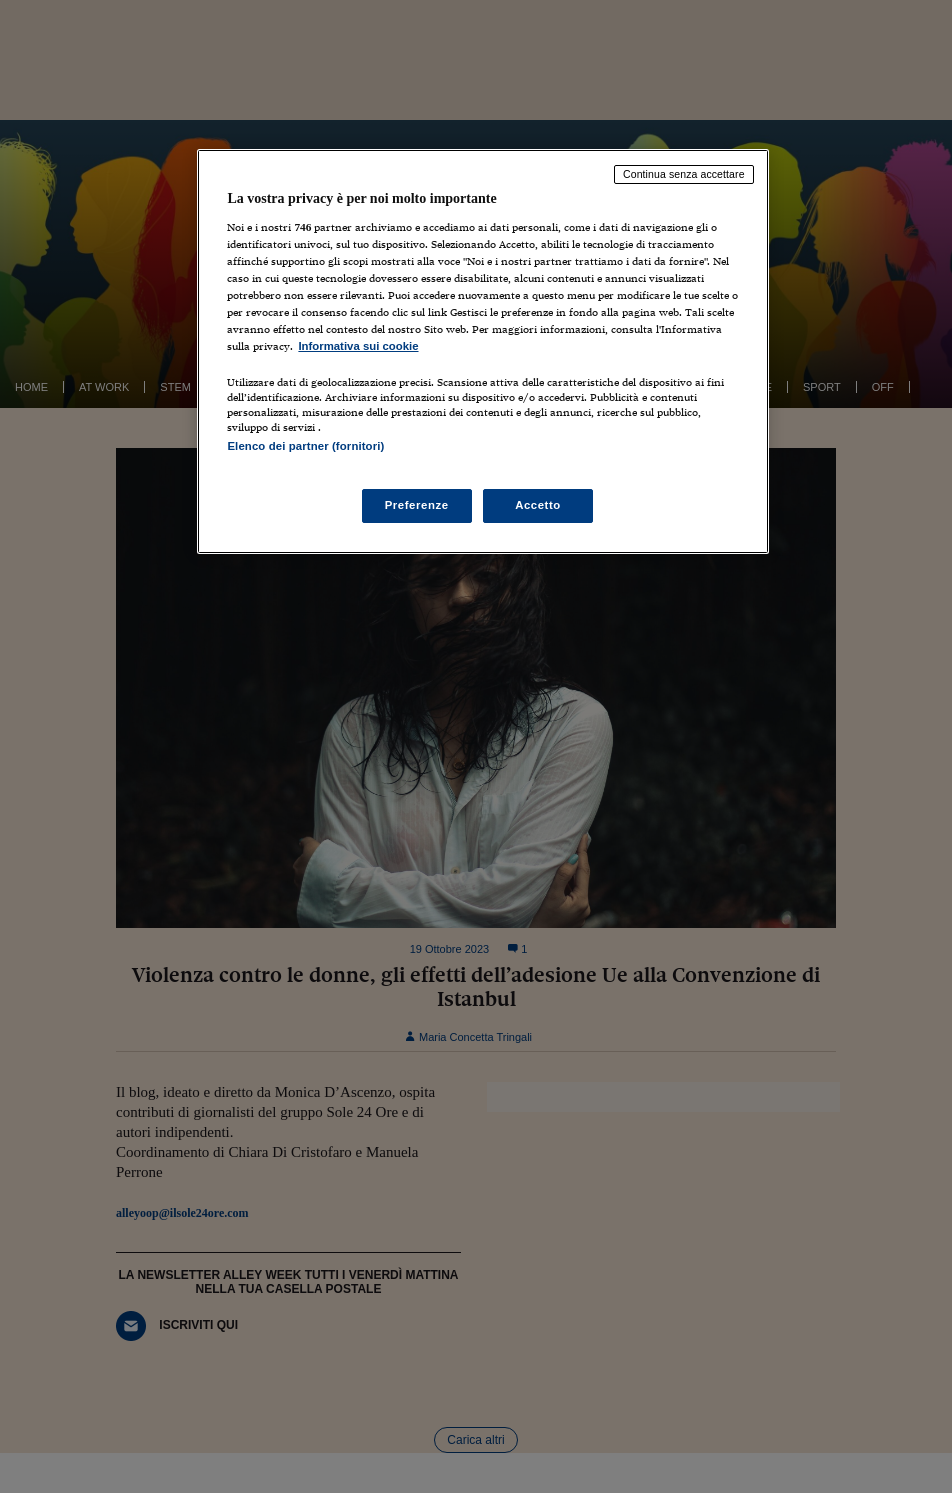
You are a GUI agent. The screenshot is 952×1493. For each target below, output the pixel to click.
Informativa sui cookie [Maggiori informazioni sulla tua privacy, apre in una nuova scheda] (358, 346)
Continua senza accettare (684, 174)
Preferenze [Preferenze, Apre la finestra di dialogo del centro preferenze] (417, 505)
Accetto (538, 505)
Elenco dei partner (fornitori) (305, 446)
